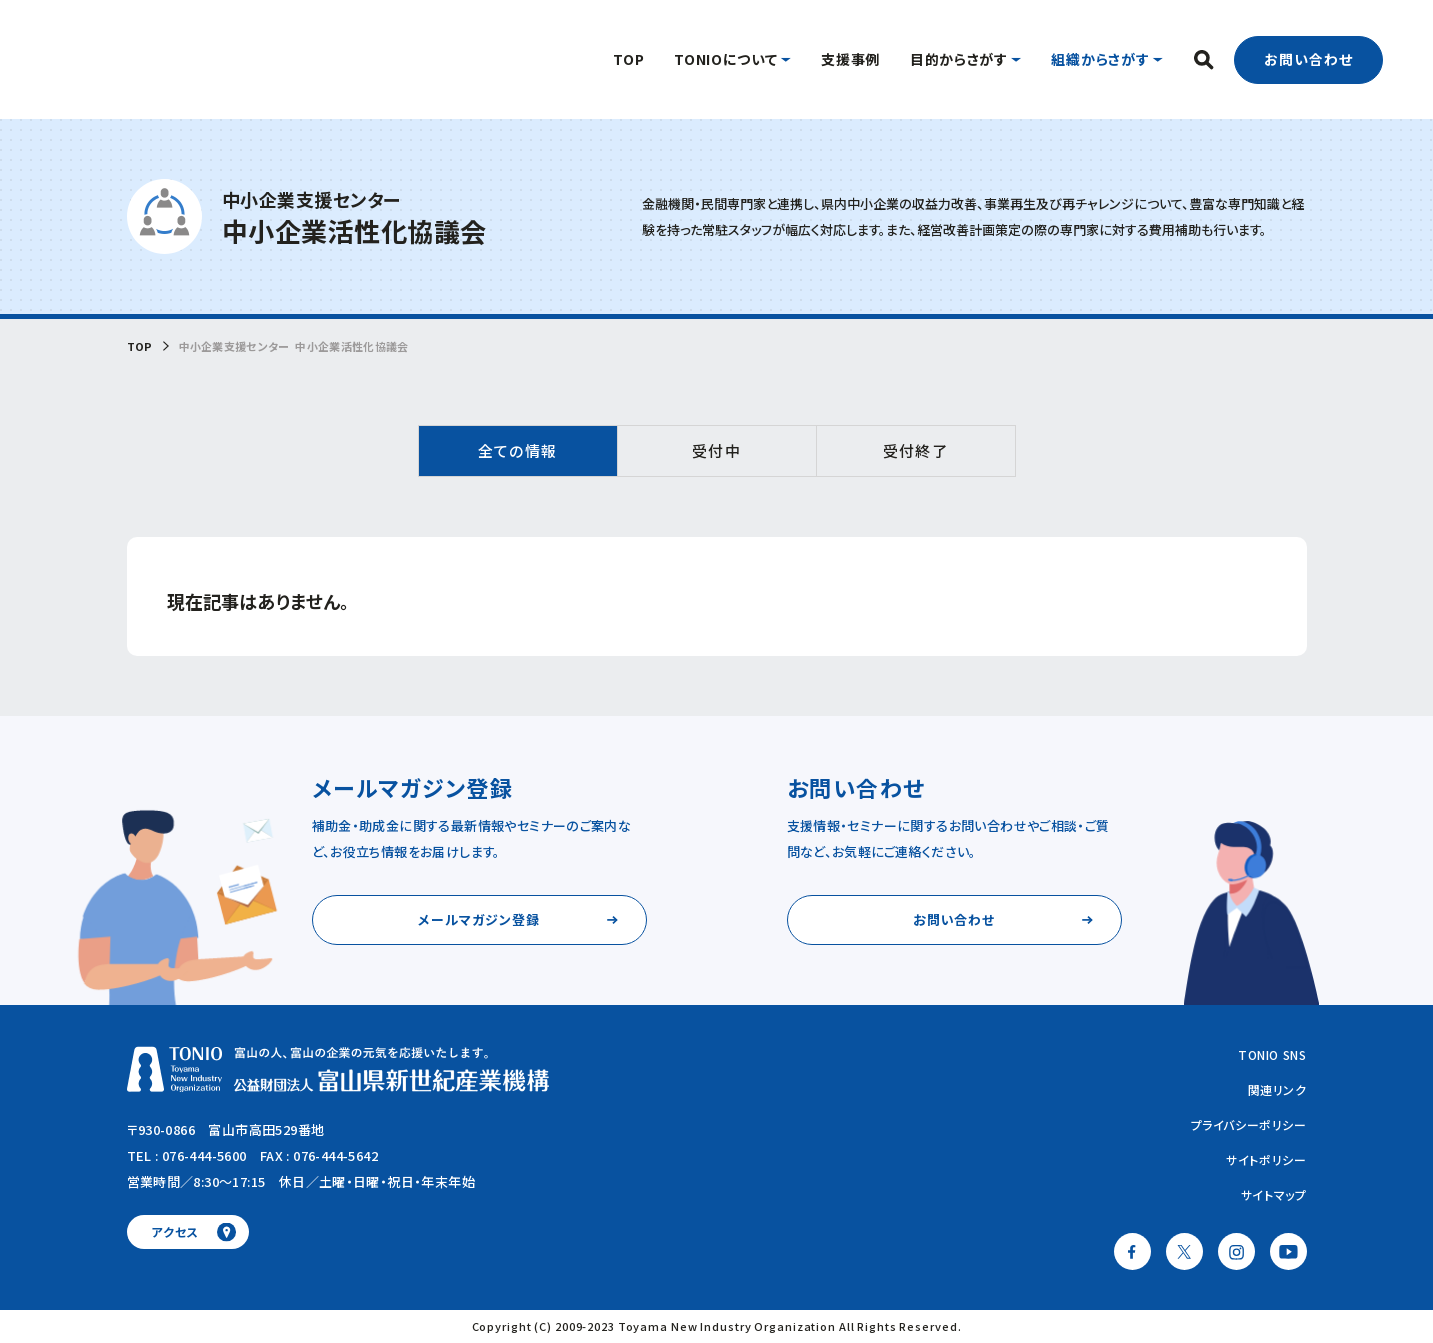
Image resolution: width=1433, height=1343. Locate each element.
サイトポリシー (1266, 1159)
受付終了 (915, 450)
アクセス (174, 1231)
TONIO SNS (1272, 1054)
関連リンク (1277, 1089)
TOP (140, 346)
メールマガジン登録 (478, 919)
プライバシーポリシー (1249, 1124)
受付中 (716, 450)
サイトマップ (1274, 1194)
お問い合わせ (1308, 59)
